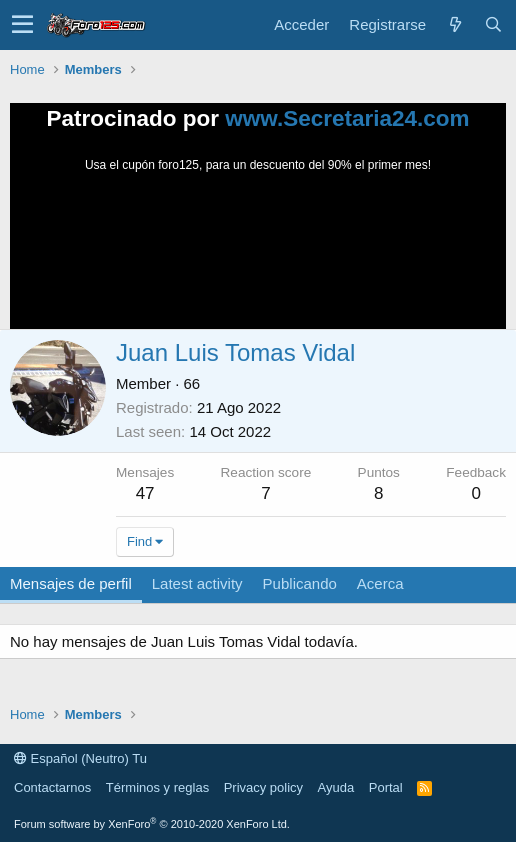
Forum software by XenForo (152, 824)
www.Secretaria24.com (347, 118)
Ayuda (336, 787)
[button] (22, 25)
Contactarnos (52, 787)
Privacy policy (263, 787)
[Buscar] (493, 24)
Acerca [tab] (380, 583)
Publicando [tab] (300, 583)
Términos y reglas (157, 787)
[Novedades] (455, 24)
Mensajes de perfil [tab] (71, 583)
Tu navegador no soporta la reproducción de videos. (258, 249)
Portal (386, 787)
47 (145, 493)
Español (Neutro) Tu (80, 758)
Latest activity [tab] (197, 583)
